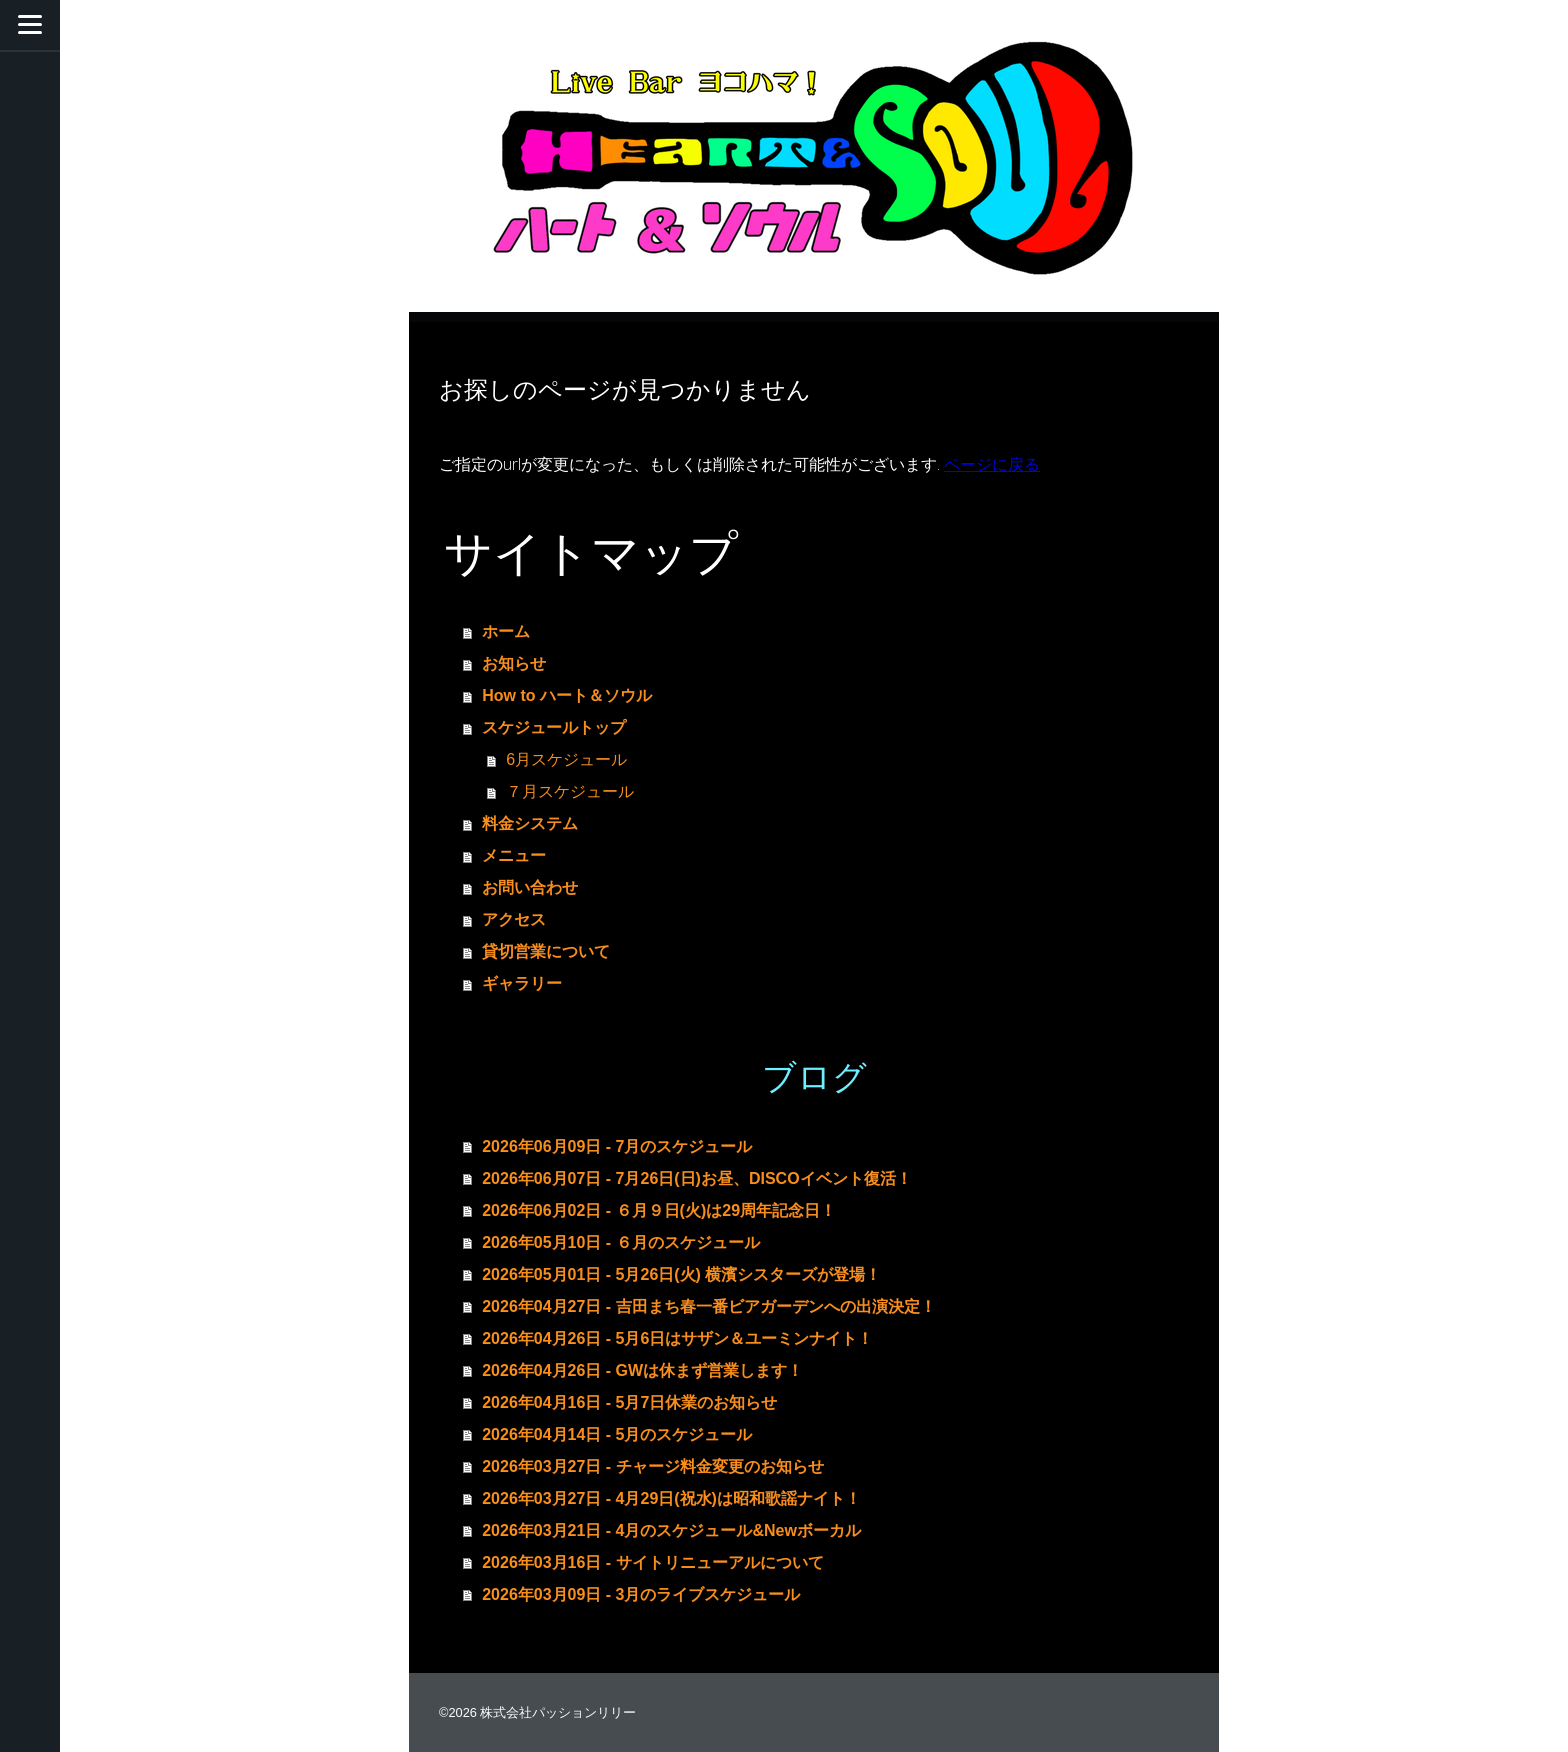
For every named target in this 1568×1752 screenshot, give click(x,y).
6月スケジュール (566, 759)
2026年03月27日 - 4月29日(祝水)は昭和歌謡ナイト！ (671, 1498)
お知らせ (514, 663)
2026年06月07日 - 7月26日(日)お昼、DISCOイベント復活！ (696, 1178)
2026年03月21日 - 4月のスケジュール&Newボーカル (671, 1530)
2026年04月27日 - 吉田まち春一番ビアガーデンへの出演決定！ (708, 1306)
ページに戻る (992, 464)
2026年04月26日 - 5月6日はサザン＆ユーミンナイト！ (677, 1338)
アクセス (514, 919)
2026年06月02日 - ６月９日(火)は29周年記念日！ (659, 1210)
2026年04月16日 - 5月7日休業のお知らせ (629, 1402)
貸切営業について (546, 951)
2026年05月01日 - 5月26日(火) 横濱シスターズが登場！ (681, 1274)
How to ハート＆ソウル (567, 695)
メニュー (514, 855)
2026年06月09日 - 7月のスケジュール (617, 1146)
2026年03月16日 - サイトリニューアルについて (652, 1562)
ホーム (506, 631)
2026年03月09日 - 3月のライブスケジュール (641, 1594)
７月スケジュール (570, 791)
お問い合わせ (530, 887)
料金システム (530, 823)
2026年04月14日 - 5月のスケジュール (617, 1434)
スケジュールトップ (554, 727)
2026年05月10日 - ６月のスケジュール (620, 1242)
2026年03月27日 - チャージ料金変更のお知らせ (652, 1466)
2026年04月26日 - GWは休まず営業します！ (642, 1370)
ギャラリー (522, 983)
